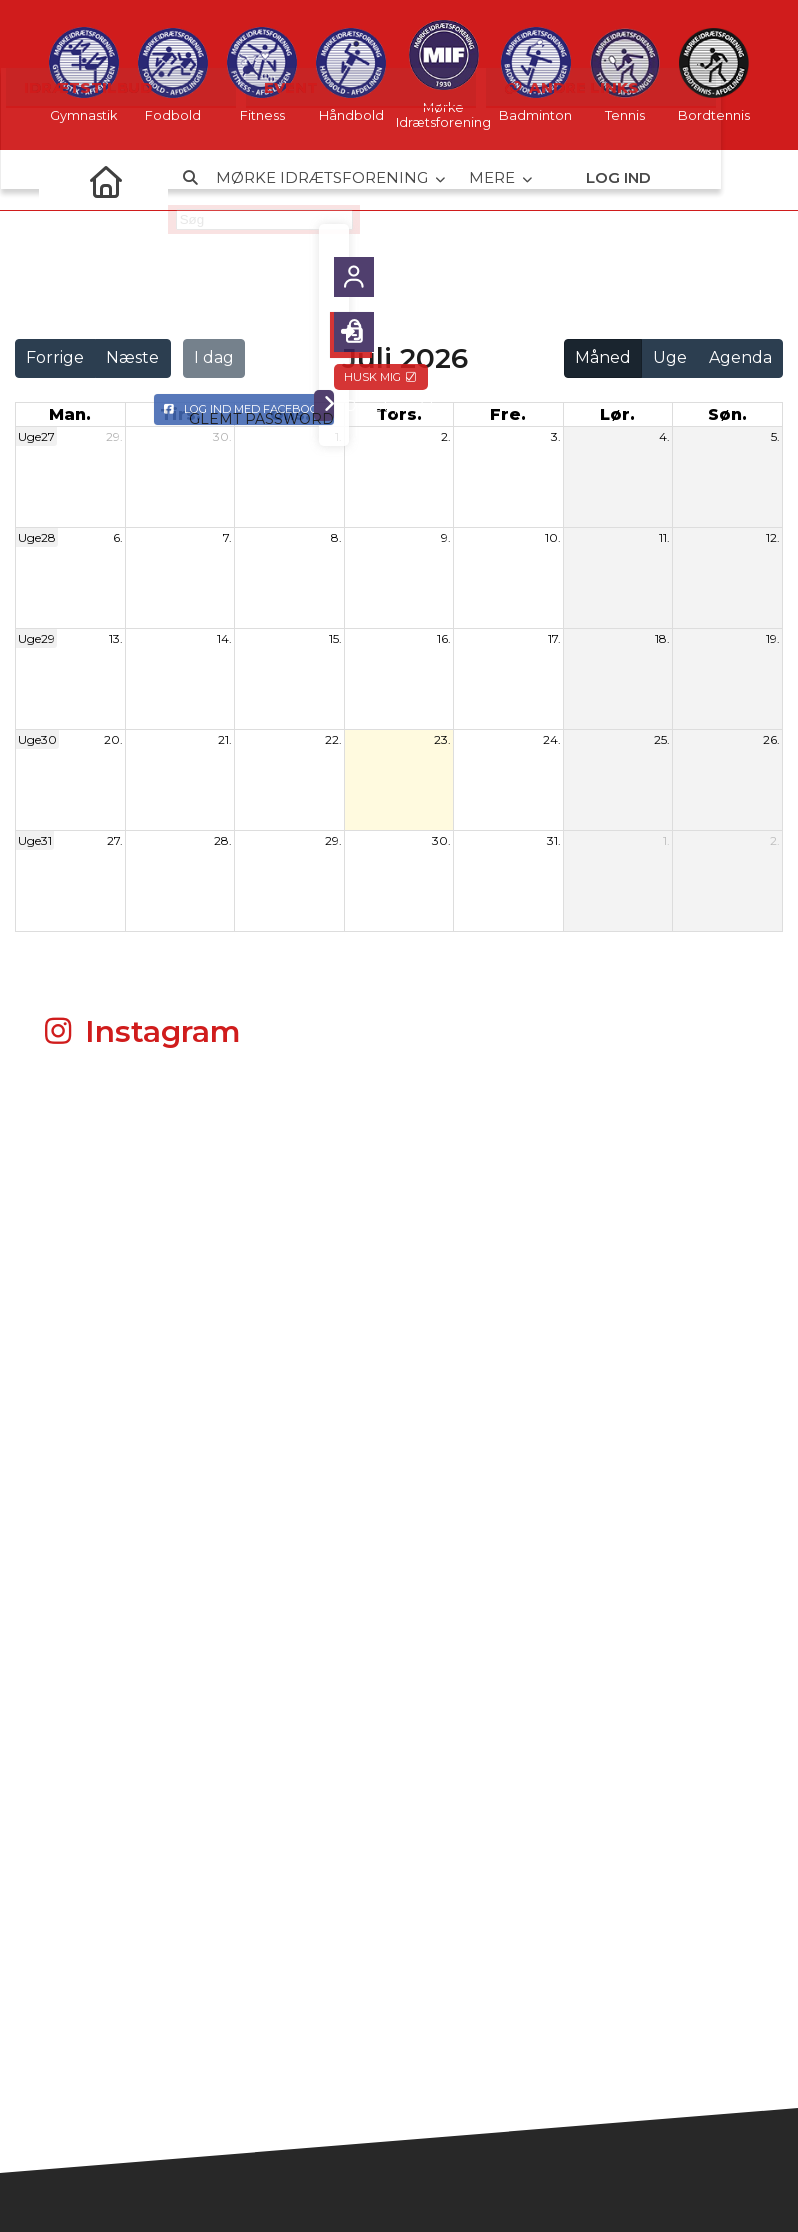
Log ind (618, 179)
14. (224, 638)
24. (552, 739)
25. (662, 739)
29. (114, 436)
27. (115, 840)
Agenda (740, 357)
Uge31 (35, 840)
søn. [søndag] (727, 414)
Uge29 (36, 638)
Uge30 (37, 739)
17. (554, 638)
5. (775, 436)
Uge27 (36, 436)
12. (773, 537)
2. (446, 436)
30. (222, 436)
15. (335, 638)
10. (553, 537)
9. (446, 537)
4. (664, 436)
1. (338, 436)
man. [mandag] (70, 414)
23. (442, 739)
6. (118, 537)
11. (664, 537)
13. (116, 638)
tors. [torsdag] (399, 414)
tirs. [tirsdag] (180, 414)
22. (333, 739)
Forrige (55, 357)
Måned (603, 357)
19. (773, 638)
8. (336, 537)
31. (554, 840)
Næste (132, 357)
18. (662, 638)
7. (227, 537)
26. (771, 739)
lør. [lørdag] (617, 414)
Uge (670, 357)
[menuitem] (62, 180)
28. (223, 840)
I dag (214, 357)
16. (444, 638)
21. (225, 739)
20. (113, 739)
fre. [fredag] (508, 414)
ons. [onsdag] (290, 414)
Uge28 (37, 537)
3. (556, 436)
